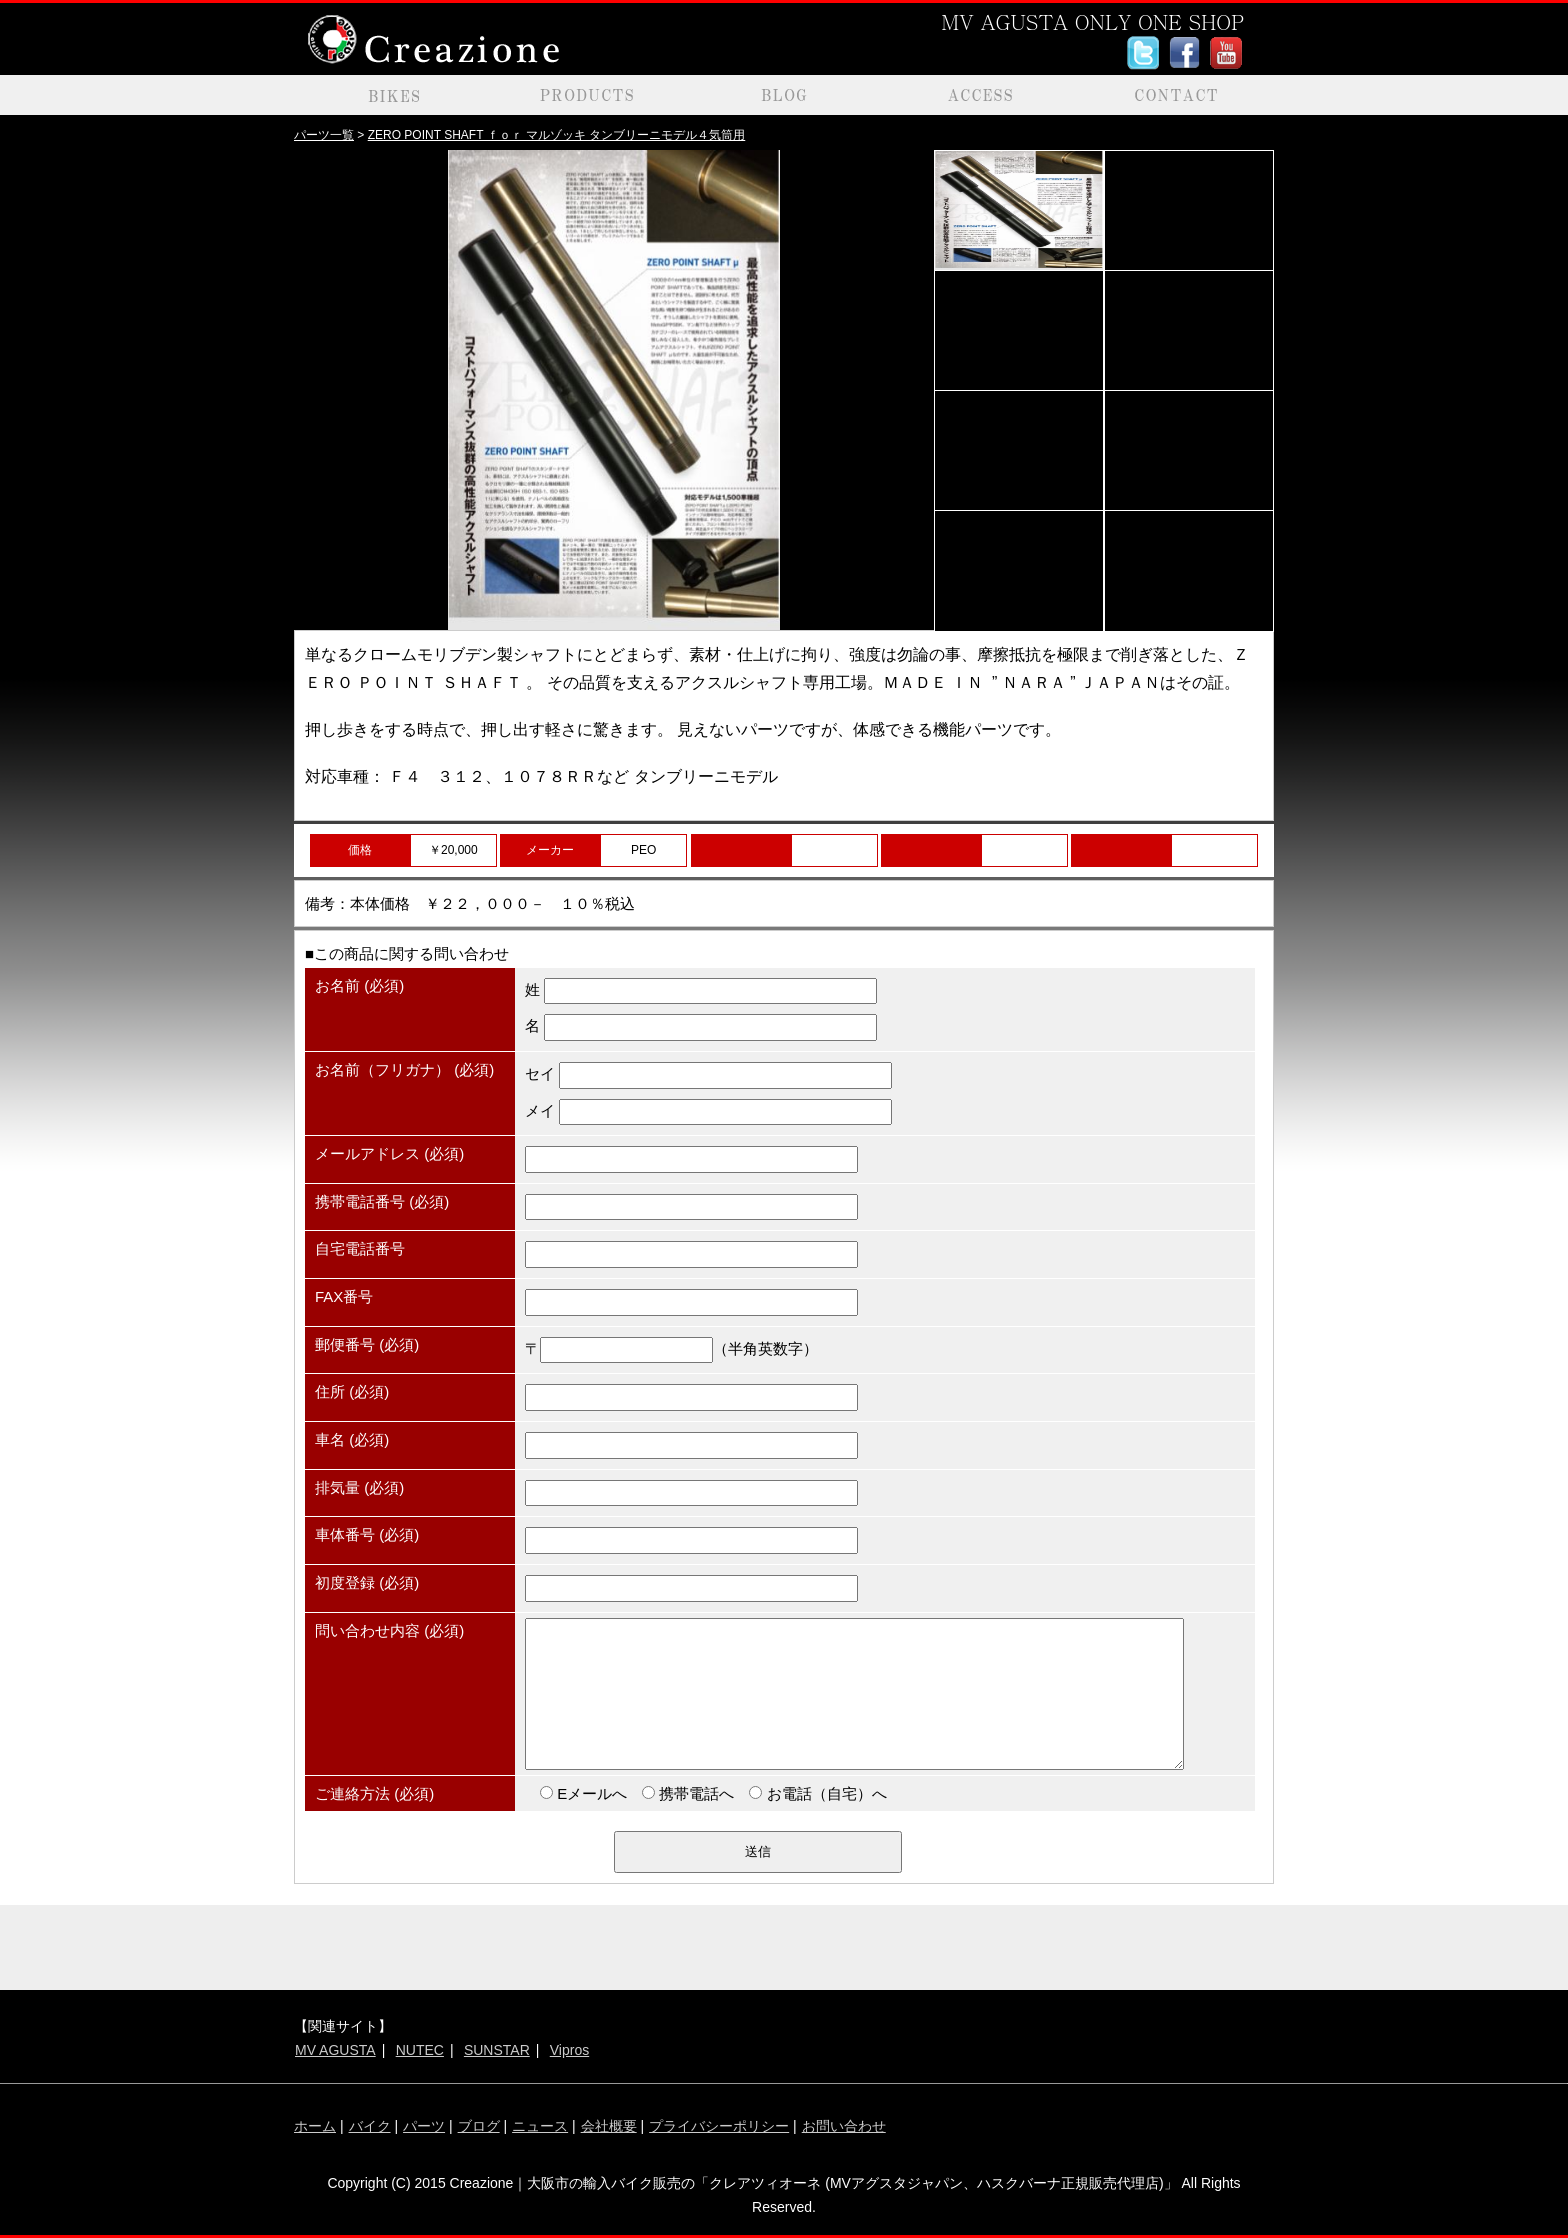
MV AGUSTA (335, 2050)
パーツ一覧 (324, 135)
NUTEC (420, 2050)
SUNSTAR (497, 2050)
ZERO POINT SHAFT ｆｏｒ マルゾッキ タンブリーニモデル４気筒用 (557, 135)
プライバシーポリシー (719, 2126)
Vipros (569, 2050)
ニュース (540, 2126)
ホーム (315, 2126)
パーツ (424, 2126)
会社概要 (609, 2126)
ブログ (479, 2126)
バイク (370, 2126)
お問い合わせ (844, 2126)
